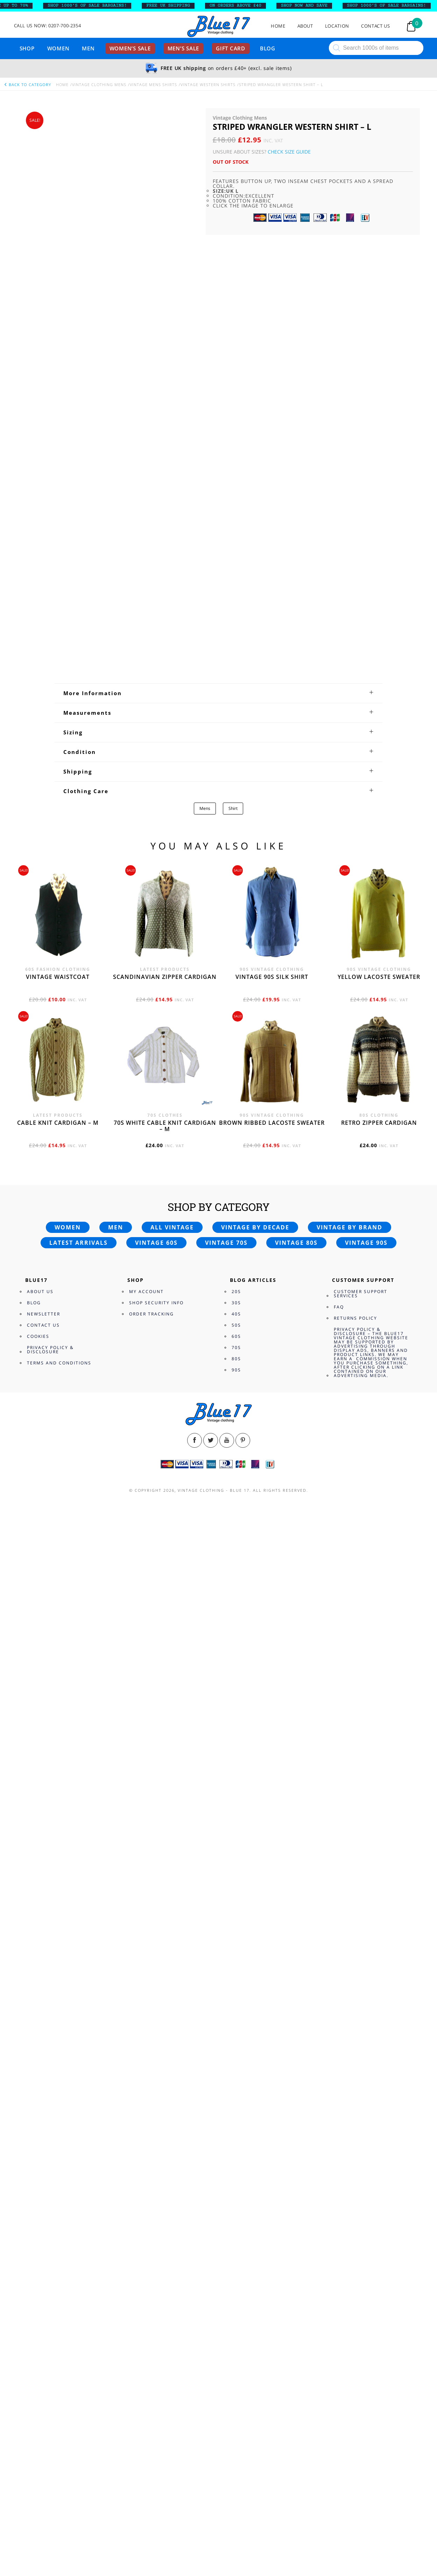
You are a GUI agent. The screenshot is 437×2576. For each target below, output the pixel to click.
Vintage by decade (255, 2260)
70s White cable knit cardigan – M (165, 2158)
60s (236, 2369)
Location (337, 26)
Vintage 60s (156, 2275)
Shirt (233, 1841)
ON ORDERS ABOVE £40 (240, 5)
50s (236, 2357)
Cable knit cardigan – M (58, 2155)
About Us (40, 2324)
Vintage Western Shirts (208, 84)
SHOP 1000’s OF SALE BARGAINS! (91, 5)
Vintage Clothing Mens (99, 84)
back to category (27, 84)
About (305, 26)
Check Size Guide (289, 151)
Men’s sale (183, 48)
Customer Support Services (360, 2326)
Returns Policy (355, 2350)
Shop (27, 48)
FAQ (339, 2339)
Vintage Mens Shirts (153, 84)
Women (58, 48)
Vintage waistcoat (58, 2009)
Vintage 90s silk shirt (271, 2009)
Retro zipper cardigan (379, 2155)
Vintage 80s (296, 2275)
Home (278, 26)
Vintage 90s (366, 2275)
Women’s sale (130, 48)
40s (236, 2346)
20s (236, 2324)
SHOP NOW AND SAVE (309, 5)
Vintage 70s (226, 2275)
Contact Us (375, 26)
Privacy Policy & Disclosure (50, 2382)
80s (236, 2391)
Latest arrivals (78, 2275)
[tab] (218, 1725)
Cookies (38, 2369)
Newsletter (43, 2346)
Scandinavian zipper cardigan (165, 2009)
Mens (204, 1841)
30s (236, 2335)
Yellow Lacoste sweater (379, 2009)
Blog (267, 48)
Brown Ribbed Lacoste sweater (272, 2155)
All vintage (172, 2260)
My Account (146, 2324)
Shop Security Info (156, 2335)
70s (236, 2380)
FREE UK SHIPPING (173, 5)
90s (236, 2402)
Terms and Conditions (59, 2395)
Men (88, 48)
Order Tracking (151, 2346)
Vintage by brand (349, 2260)
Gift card (230, 48)
